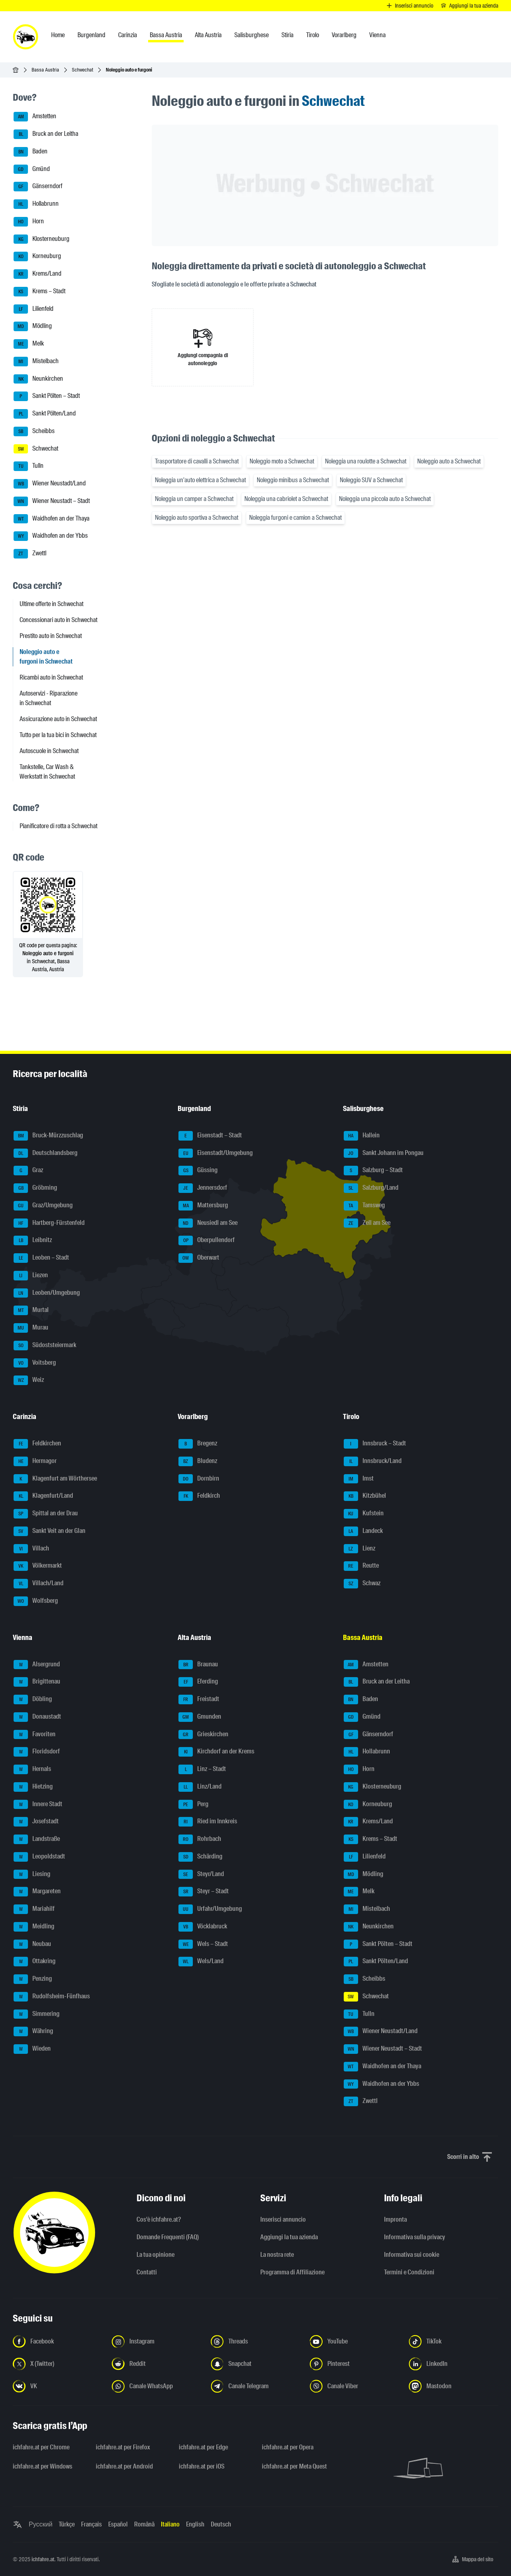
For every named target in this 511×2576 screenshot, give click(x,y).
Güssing (198, 1170)
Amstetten (35, 116)
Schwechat (82, 69)
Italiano (170, 2524)
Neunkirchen (38, 379)
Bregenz (197, 1444)
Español (118, 2524)
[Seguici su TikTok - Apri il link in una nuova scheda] (453, 2341)
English (195, 2524)
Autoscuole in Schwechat (49, 751)
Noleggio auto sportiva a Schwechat (196, 517)
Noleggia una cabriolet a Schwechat (286, 499)
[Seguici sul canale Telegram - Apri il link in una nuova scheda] (255, 2386)
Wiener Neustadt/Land (50, 484)
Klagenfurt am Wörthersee (55, 1479)
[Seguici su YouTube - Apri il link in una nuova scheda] (354, 2341)
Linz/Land (200, 1787)
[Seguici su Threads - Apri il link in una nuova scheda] (255, 2341)
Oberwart (198, 1258)
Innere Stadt (38, 1804)
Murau (31, 1328)
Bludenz (197, 1461)
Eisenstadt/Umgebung (215, 1153)
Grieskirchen (203, 1734)
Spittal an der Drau (46, 1514)
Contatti (147, 2272)
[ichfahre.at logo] (25, 37)
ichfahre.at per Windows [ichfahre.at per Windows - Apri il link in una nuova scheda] (42, 2466)
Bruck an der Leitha (46, 134)
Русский (40, 2524)
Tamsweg (364, 1205)
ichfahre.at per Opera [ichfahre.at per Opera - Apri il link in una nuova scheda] (287, 2447)
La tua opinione (155, 2254)
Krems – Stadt (39, 291)
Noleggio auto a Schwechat (449, 461)
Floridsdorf (37, 1752)
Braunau (198, 1665)
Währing (33, 2031)
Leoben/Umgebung (47, 1293)
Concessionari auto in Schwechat (58, 620)
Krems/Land (37, 274)
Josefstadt (36, 1822)
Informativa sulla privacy (414, 2237)
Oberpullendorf (206, 1240)
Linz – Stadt (202, 1769)
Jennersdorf (202, 1188)
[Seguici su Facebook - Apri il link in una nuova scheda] (57, 2341)
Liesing (32, 1874)
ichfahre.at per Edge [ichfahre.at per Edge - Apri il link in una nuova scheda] (203, 2447)
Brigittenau (37, 1682)
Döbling (33, 1699)
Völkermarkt (38, 1566)
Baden (31, 152)
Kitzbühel (365, 1496)
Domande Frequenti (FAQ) (168, 2237)
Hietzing (33, 1787)
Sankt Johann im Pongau (384, 1153)
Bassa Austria (45, 69)
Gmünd (32, 169)
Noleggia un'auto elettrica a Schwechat (200, 480)
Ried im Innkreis (207, 1822)
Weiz (29, 1380)
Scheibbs (34, 431)
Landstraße (37, 1839)
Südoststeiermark (45, 1345)
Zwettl (30, 554)
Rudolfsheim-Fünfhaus (52, 1997)
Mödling (33, 326)
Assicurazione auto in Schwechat (58, 719)
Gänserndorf (38, 186)
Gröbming (35, 1188)
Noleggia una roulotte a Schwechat (365, 461)
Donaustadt (37, 1717)
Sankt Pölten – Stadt (47, 396)
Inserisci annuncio (283, 2219)
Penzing (33, 1979)
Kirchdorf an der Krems (216, 1752)
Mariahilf (34, 1909)
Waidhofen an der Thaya (51, 519)
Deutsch (221, 2524)
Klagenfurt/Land (43, 1496)
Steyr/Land (201, 1874)
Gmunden (199, 1717)
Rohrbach (199, 1839)
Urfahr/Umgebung (210, 1909)
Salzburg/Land (371, 1188)
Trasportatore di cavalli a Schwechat (197, 461)
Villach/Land (38, 1583)
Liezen (31, 1275)
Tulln (29, 466)
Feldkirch (199, 1496)
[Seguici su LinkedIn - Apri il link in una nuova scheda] (453, 2363)
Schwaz (362, 1583)
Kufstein (364, 1514)
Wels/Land (201, 1961)
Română (144, 2524)
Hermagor (35, 1461)
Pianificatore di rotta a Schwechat (58, 826)
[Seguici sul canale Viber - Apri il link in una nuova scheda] (354, 2386)
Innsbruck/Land (373, 1461)
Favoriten (34, 1734)
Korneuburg (37, 256)
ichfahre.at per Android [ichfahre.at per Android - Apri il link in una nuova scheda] (124, 2466)
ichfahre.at (43, 2559)
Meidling (34, 1927)
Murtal (31, 1310)
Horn (29, 222)
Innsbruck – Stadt (375, 1444)
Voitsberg (35, 1363)
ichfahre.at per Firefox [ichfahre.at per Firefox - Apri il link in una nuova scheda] (123, 2447)
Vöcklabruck (202, 1927)
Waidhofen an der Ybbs (51, 536)
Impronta (395, 2219)
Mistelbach (36, 361)
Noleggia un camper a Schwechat (194, 499)
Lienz (359, 1549)
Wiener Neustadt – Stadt (52, 501)
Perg (193, 1804)
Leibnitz (33, 1240)
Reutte (361, 1566)
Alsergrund (37, 1665)
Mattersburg (203, 1205)
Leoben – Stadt (41, 1258)
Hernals (32, 1769)
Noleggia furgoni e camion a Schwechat (295, 517)
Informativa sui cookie (411, 2254)
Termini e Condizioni (409, 2272)
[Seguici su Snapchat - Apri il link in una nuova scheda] (255, 2363)
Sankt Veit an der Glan (49, 1531)
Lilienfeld (33, 309)
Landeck (363, 1531)
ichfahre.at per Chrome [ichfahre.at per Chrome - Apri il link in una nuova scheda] (41, 2447)
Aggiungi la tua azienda (289, 2237)
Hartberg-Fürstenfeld (49, 1223)
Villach (31, 1549)
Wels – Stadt (203, 1944)
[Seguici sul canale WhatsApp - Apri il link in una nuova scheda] (156, 2386)
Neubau (32, 1944)
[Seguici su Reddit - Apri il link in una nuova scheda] (156, 2363)
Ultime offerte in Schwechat (51, 604)
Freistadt (198, 1699)
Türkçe (67, 2524)
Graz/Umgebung (43, 1205)
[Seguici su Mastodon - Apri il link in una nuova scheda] (453, 2386)
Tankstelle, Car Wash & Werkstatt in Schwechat (47, 772)
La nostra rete (277, 2254)
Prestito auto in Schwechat (51, 636)
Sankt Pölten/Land (45, 414)
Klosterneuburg (41, 239)
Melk (29, 344)
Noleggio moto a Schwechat (282, 461)
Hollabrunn (36, 204)
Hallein (362, 1136)
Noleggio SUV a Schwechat (371, 480)
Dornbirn (198, 1479)
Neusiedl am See (208, 1223)
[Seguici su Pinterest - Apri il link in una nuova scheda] (354, 2363)
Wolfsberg (36, 1601)
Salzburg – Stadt (373, 1170)
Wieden (32, 2049)
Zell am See (367, 1223)
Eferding (198, 1682)
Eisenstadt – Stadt (210, 1136)
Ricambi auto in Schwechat (51, 677)
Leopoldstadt (39, 1857)
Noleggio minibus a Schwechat (293, 480)
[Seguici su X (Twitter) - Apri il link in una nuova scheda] (57, 2363)
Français (91, 2524)
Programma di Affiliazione (292, 2272)
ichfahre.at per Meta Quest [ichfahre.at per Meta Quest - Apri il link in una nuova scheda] (294, 2466)
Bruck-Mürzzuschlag (48, 1136)
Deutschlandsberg (45, 1153)
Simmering (36, 2014)
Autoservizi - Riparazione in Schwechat (48, 698)
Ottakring (34, 1961)
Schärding (200, 1857)
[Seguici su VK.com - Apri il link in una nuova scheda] (57, 2386)
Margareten (37, 1891)
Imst (359, 1479)
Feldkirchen (37, 1444)
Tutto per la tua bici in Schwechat (58, 735)
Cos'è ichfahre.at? (159, 2219)
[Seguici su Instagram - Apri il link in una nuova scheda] (156, 2341)
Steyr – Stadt (203, 1891)
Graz (28, 1170)
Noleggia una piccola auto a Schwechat (385, 499)
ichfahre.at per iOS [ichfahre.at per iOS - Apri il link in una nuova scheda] (201, 2466)
